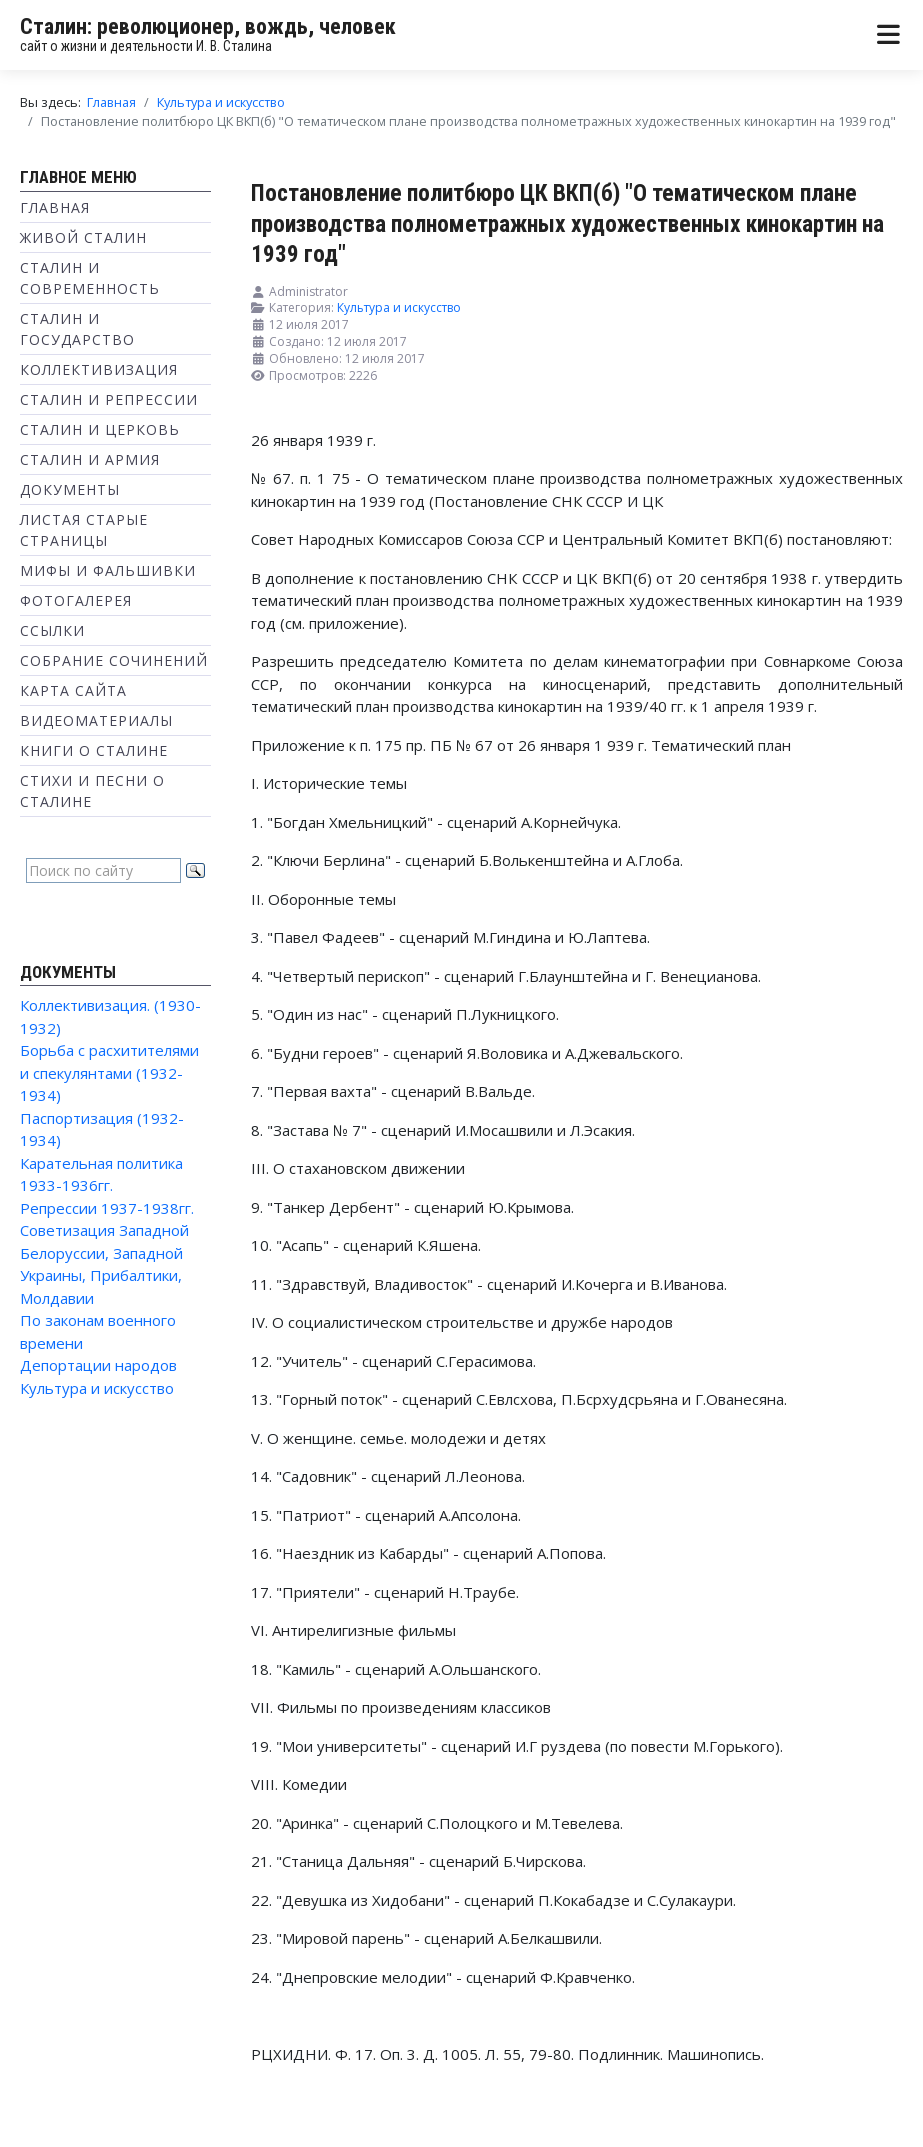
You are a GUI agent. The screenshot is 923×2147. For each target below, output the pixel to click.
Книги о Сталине (94, 750)
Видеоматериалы (96, 720)
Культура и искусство (97, 1388)
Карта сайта (73, 690)
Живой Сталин (83, 237)
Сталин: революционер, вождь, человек (208, 26)
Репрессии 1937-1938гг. (107, 1208)
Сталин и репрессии (109, 399)
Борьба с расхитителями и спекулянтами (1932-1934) (109, 1072)
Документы (70, 489)
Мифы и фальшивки (108, 570)
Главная (55, 207)
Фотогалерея (76, 600)
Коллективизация (99, 369)
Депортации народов (98, 1365)
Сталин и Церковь (100, 429)
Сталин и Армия (90, 459)
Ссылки (52, 630)
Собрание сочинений (114, 660)
